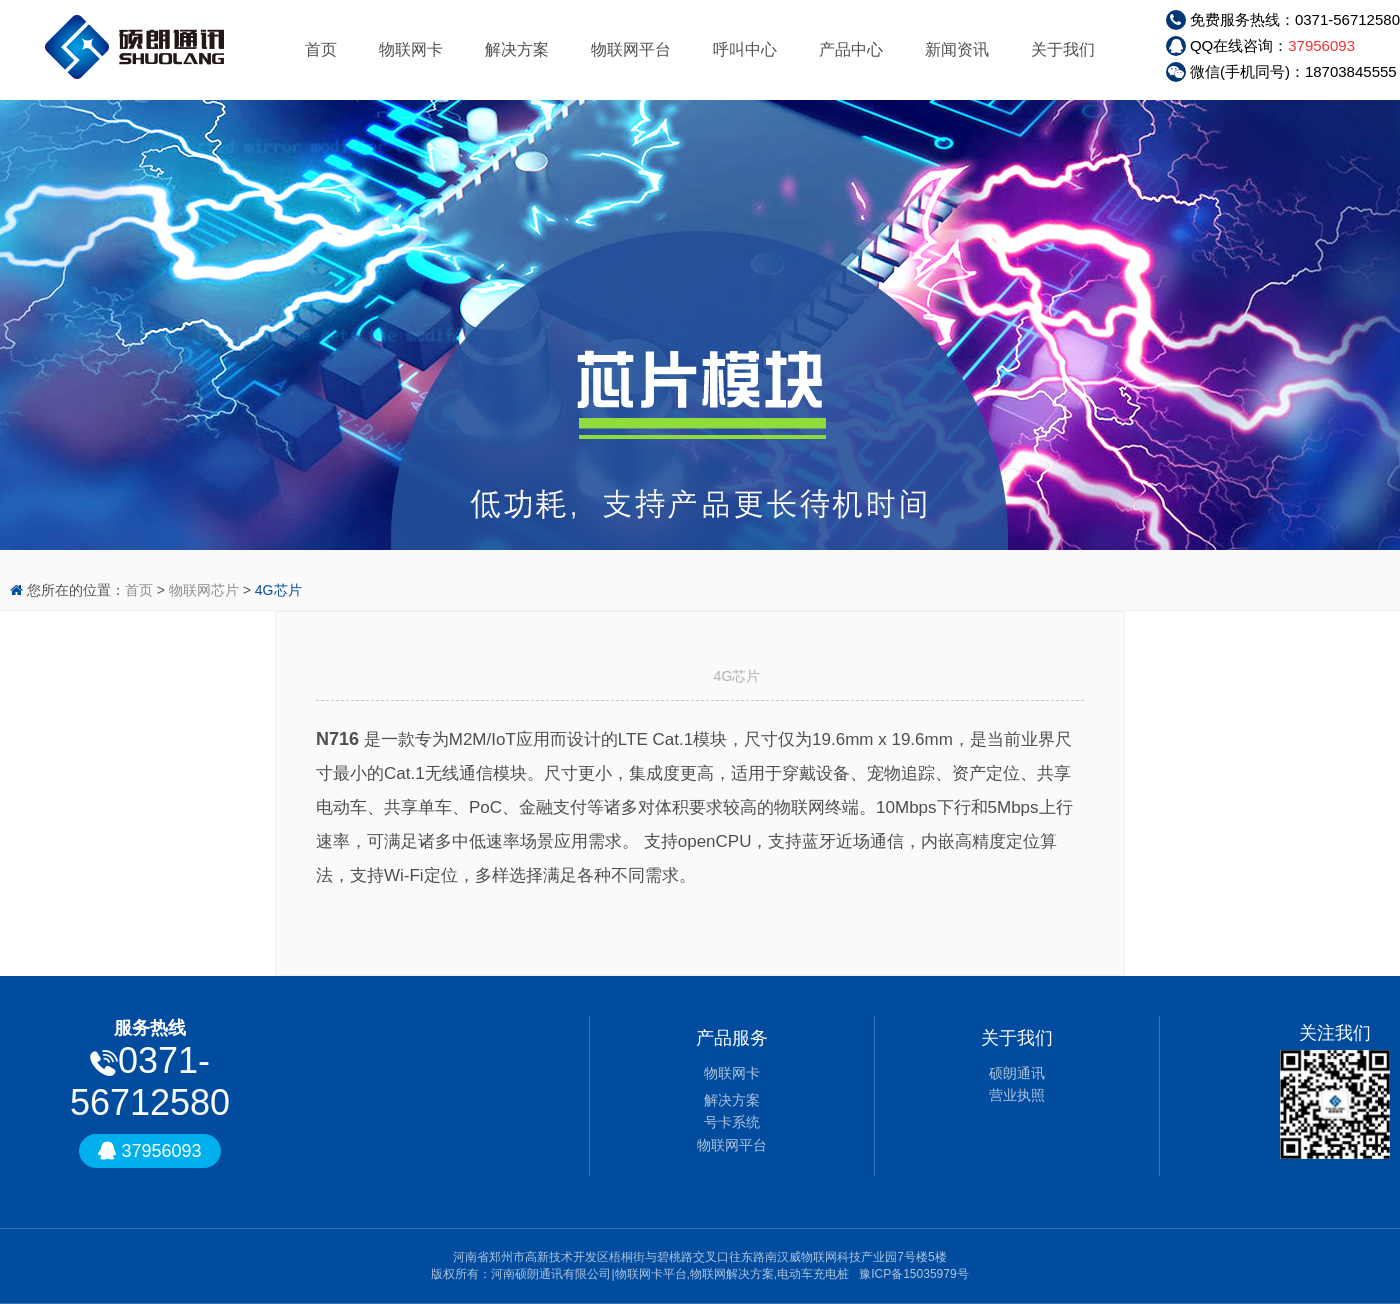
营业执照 (1017, 1095)
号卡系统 (732, 1122)
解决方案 (517, 49)
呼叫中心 (745, 49)
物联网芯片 (204, 590)
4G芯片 (278, 590)
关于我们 (1063, 49)
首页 (321, 49)
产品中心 (851, 49)
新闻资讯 (957, 49)
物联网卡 (411, 49)
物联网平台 (631, 49)
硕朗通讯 (1017, 1073)
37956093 (1321, 45)
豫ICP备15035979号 (913, 1274)
